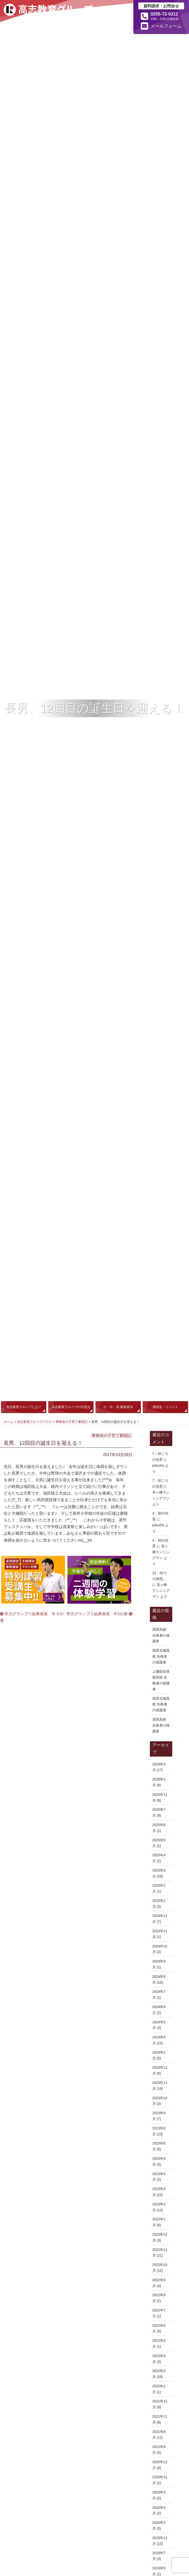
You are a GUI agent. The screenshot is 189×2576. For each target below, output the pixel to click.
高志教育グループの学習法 (71, 1407)
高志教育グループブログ (34, 1422)
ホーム (8, 1422)
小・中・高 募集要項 (118, 1407)
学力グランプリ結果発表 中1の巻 (99, 1614)
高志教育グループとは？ (23, 1407)
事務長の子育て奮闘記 (72, 1422)
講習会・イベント (165, 1407)
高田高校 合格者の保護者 (161, 1635)
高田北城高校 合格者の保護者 (161, 1656)
